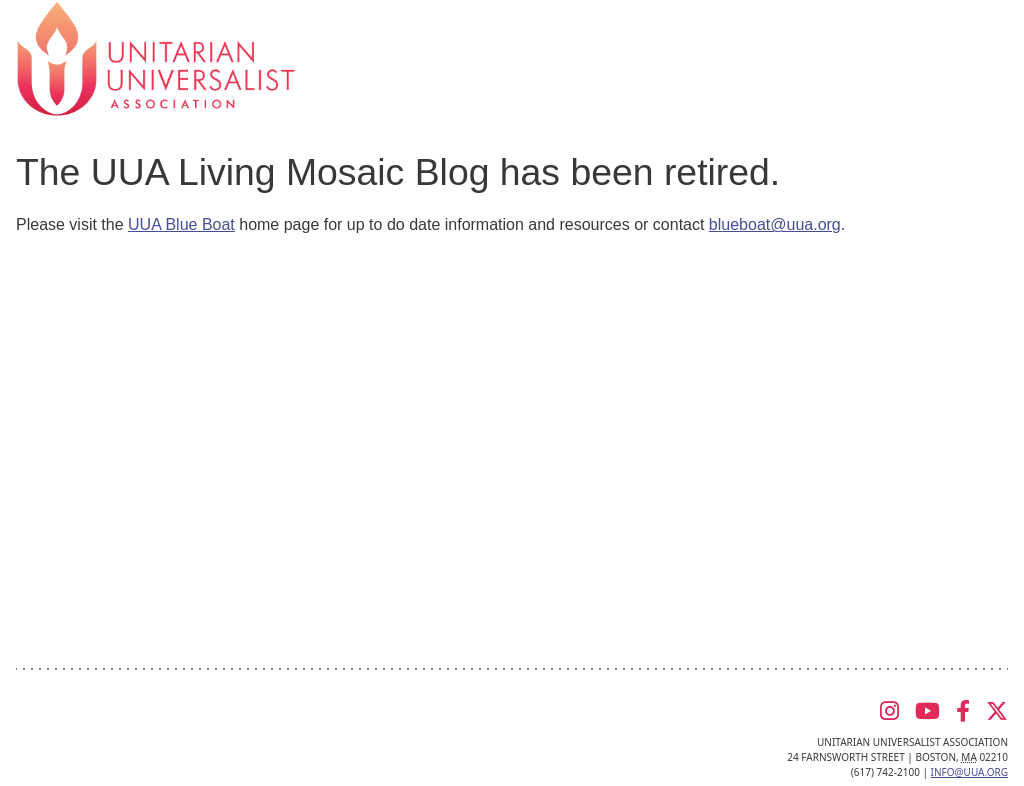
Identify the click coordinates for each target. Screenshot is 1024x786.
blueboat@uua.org (775, 224)
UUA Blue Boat (181, 224)
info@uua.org (969, 772)
